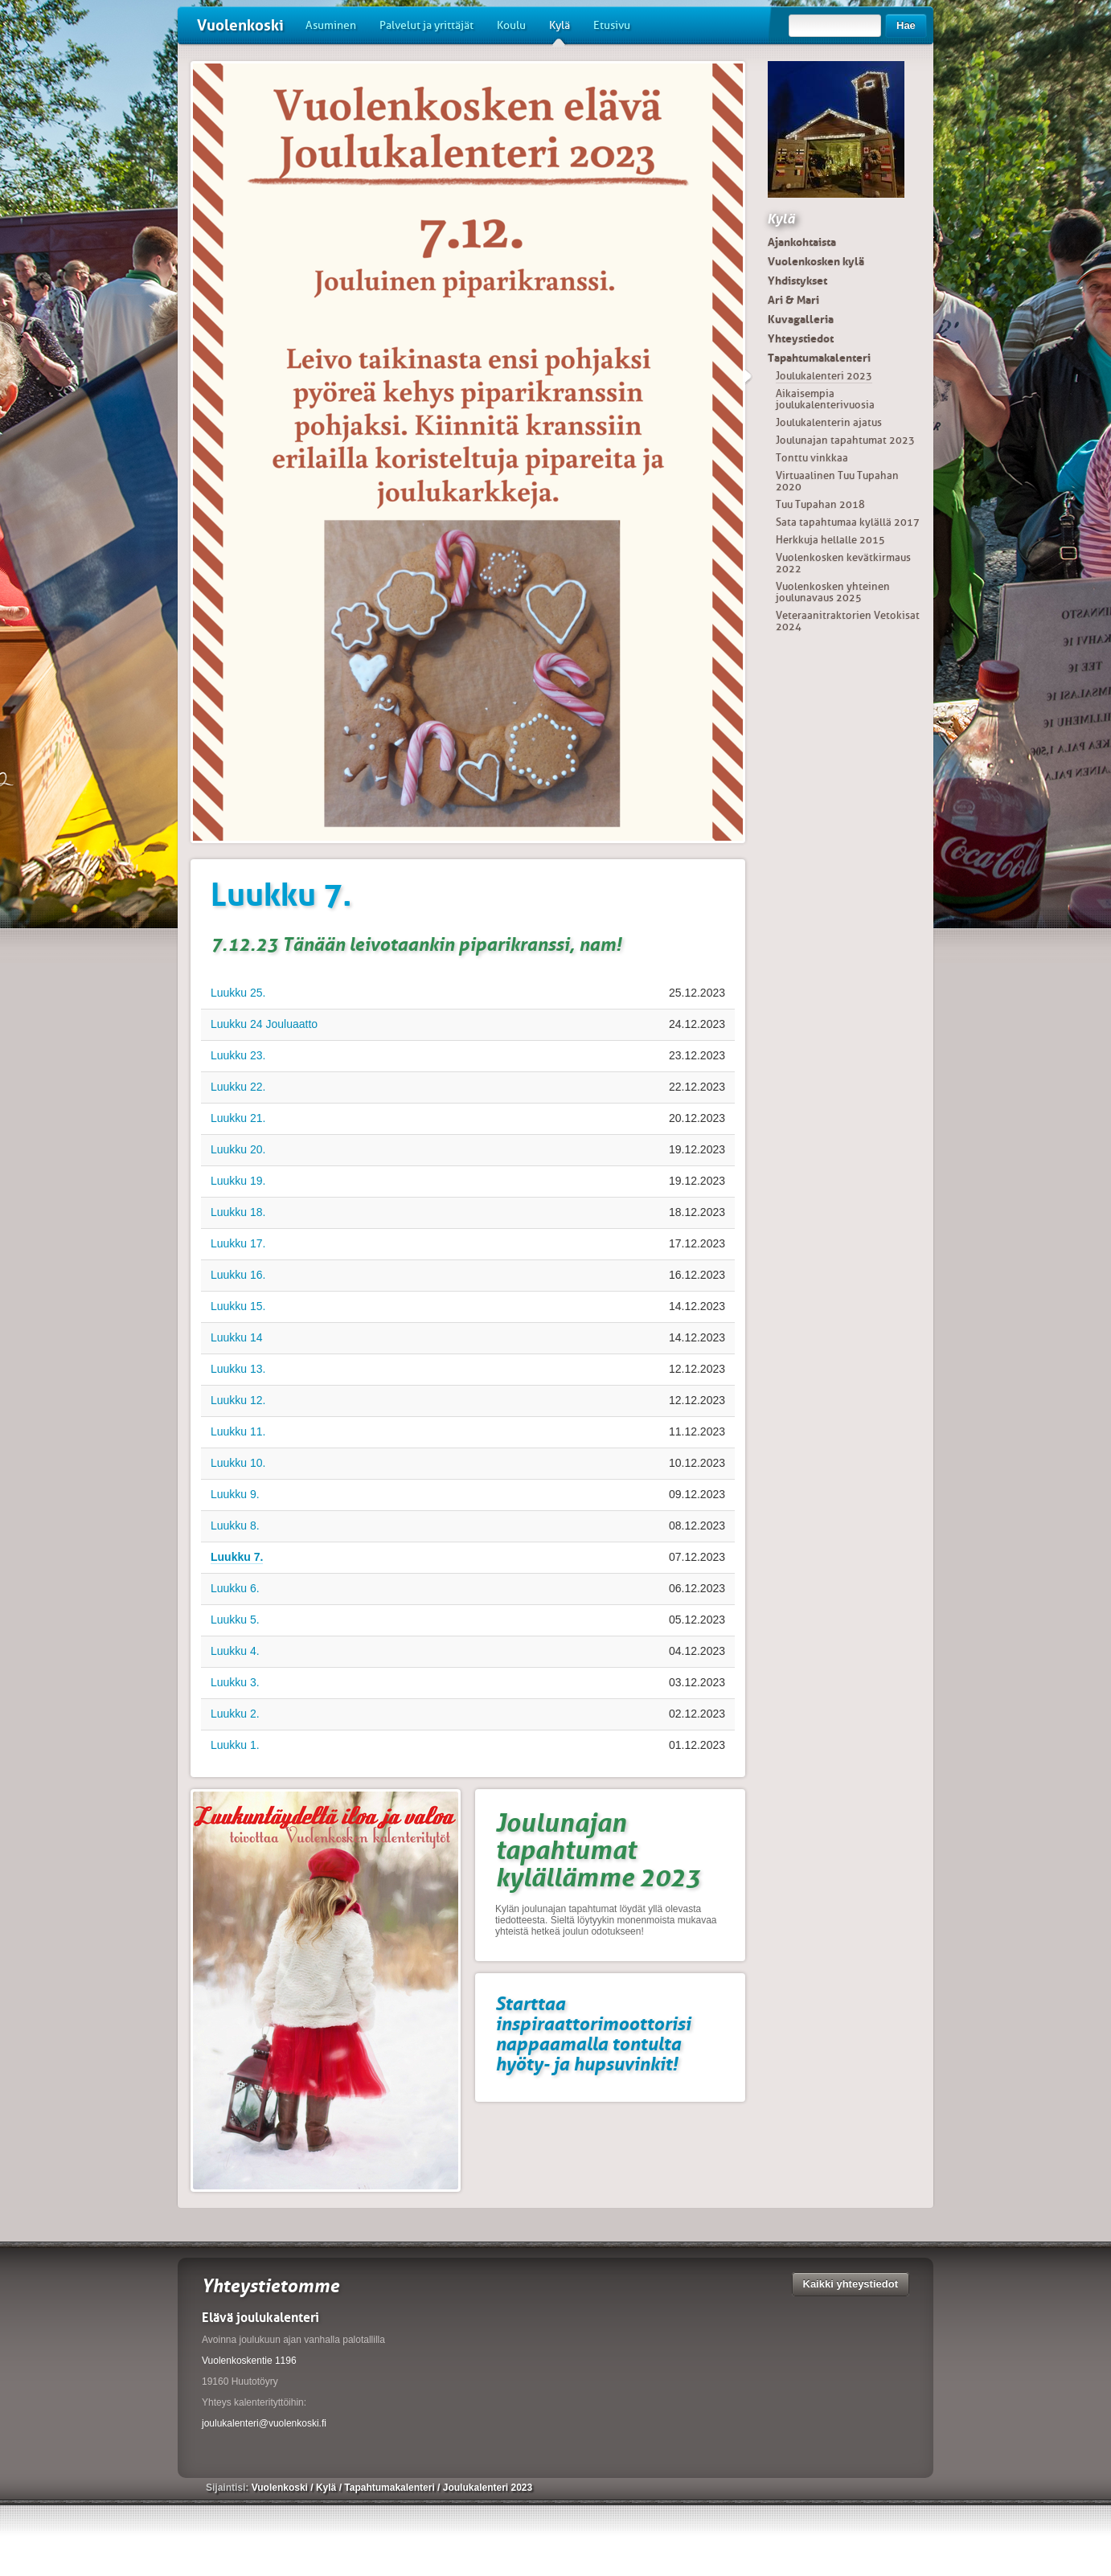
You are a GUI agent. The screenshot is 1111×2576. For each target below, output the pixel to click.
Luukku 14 (237, 1337)
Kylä (559, 31)
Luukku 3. (235, 1682)
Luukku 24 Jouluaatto (264, 1024)
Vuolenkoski (240, 25)
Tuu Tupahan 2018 (820, 504)
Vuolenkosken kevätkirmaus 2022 (843, 563)
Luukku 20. (238, 1149)
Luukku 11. (238, 1431)
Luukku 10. (238, 1462)
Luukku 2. (235, 1713)
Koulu (511, 25)
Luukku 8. (235, 1525)
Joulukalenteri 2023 (824, 376)
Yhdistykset (797, 280)
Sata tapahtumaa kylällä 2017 (848, 522)
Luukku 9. (235, 1494)
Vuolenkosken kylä (816, 261)
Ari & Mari (793, 300)
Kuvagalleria (801, 319)
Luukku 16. (238, 1274)
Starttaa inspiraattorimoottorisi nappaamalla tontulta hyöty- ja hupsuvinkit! (593, 2033)
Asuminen (330, 25)
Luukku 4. (235, 1650)
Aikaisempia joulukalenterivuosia (825, 399)
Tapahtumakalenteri (819, 357)
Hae (906, 25)
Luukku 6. (235, 1588)
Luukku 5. (235, 1619)
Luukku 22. (238, 1086)
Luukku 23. (238, 1055)
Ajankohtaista (802, 242)
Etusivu (611, 25)
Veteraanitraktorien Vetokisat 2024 (848, 620)
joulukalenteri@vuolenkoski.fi (264, 2423)
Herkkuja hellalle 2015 (830, 540)
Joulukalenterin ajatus (829, 422)
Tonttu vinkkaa (812, 458)
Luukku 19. (238, 1180)
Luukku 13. (238, 1368)
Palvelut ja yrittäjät (426, 25)
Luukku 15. (238, 1306)
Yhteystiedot (801, 338)
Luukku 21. (238, 1118)
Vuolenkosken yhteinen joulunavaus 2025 (833, 591)
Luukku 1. (235, 1744)
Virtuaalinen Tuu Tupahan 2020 (837, 481)
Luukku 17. (238, 1243)
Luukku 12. (238, 1400)
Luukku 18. (238, 1212)
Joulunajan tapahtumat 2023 (845, 440)
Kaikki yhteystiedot (851, 2284)
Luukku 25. (238, 992)
